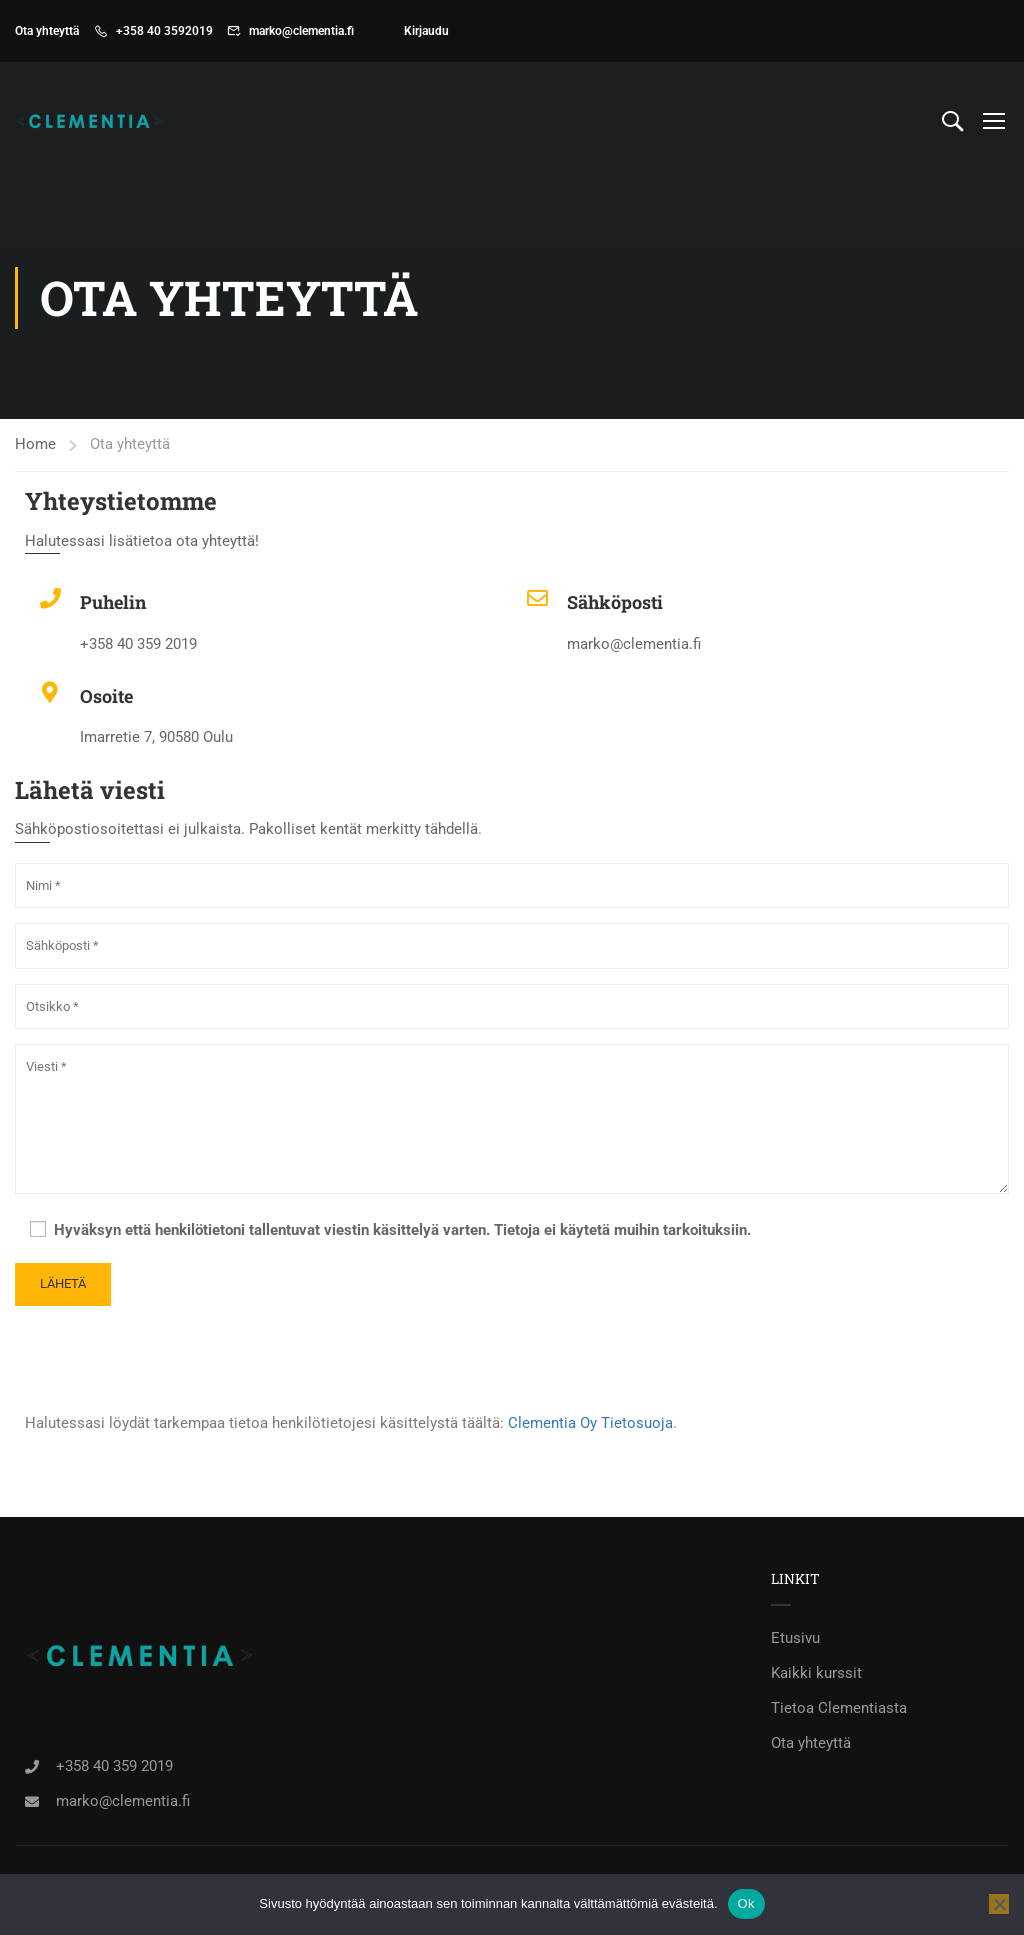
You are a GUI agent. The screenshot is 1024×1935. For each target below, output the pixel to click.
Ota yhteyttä (811, 1743)
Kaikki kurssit (816, 1673)
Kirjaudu (426, 31)
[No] (999, 1904)
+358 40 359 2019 (114, 1765)
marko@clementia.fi (301, 31)
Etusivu (795, 1638)
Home (35, 444)
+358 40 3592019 (164, 31)
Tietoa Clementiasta (839, 1708)
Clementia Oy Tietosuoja (590, 1423)
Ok (746, 1903)
